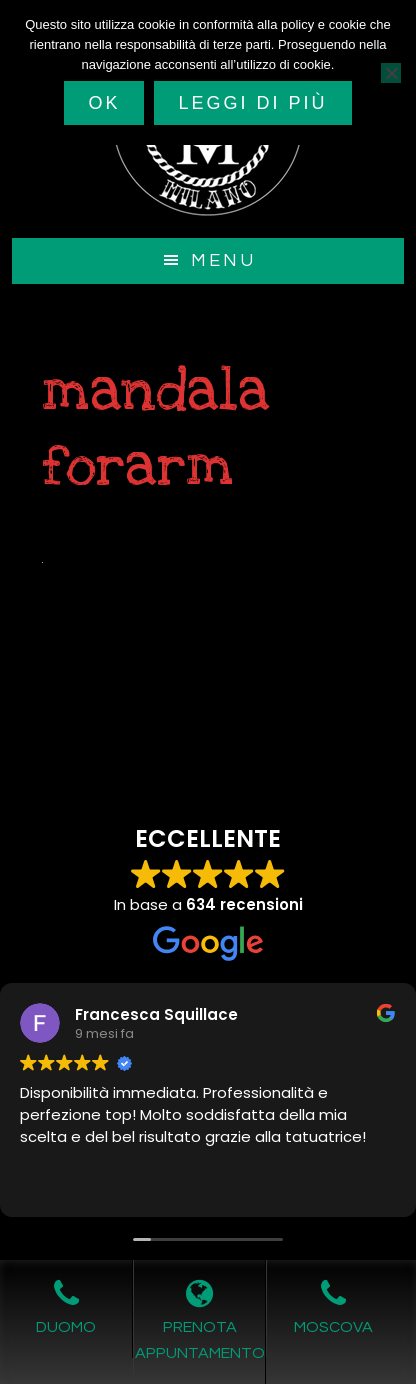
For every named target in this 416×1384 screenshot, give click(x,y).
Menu (223, 260)
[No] (391, 73)
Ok (104, 103)
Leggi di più (252, 103)
